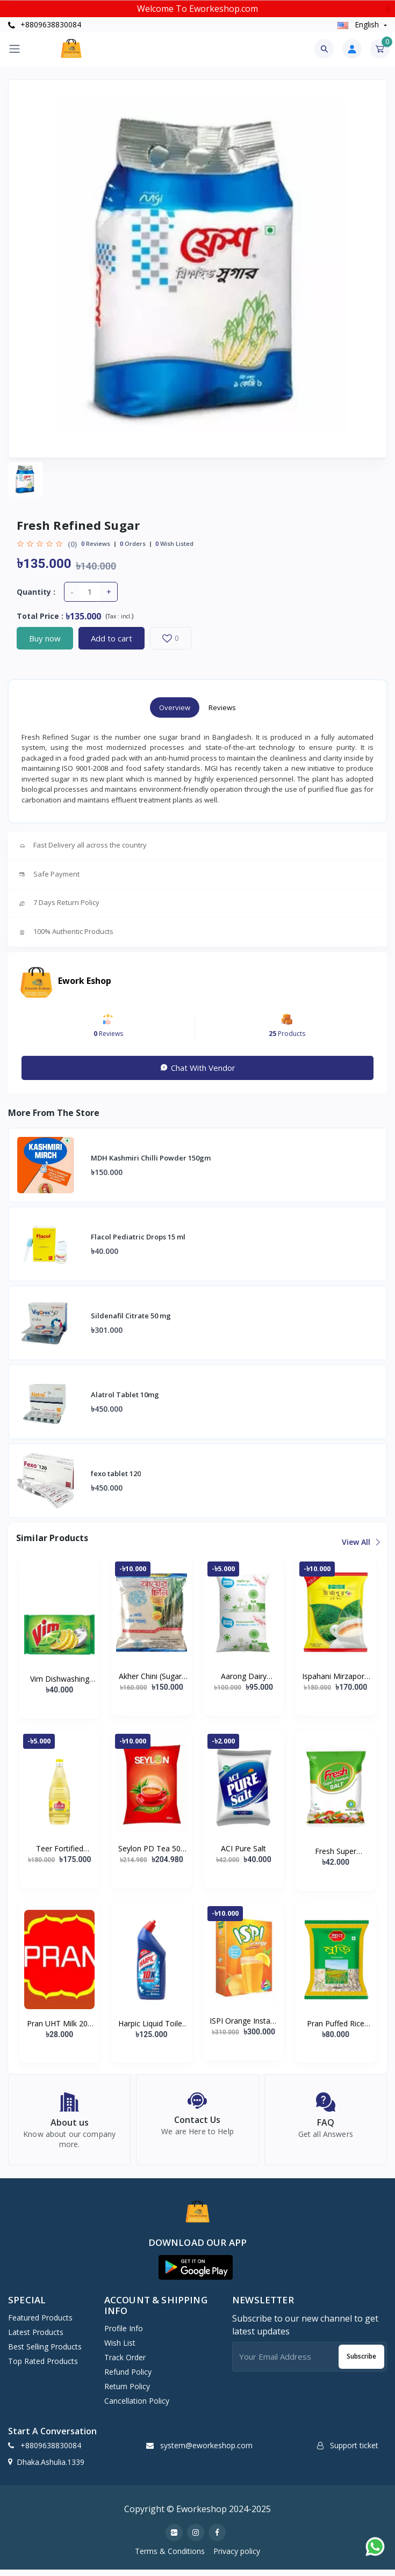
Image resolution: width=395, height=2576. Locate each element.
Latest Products (35, 2338)
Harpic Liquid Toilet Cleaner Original (151, 2023)
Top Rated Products (43, 2367)
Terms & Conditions (170, 2557)
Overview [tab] (174, 707)
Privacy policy (236, 2557)
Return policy (127, 2393)
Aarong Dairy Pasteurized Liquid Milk (243, 1676)
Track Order (125, 2364)
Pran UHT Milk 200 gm (59, 2023)
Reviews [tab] (222, 707)
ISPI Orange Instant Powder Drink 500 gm (243, 2021)
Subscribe (361, 2362)
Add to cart (111, 638)
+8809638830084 (44, 24)
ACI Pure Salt (243, 1848)
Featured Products (40, 2323)
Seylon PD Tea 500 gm (151, 1848)
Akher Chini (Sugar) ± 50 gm (151, 1676)
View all (360, 1542)
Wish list (119, 2349)
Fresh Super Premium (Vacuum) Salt (335, 1851)
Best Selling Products (45, 2352)
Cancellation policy (136, 2407)
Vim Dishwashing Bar (59, 1679)
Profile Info (123, 2335)
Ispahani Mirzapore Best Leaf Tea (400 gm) (335, 1676)
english (359, 24)
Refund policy (128, 2378)
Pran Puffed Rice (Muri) (335, 2023)
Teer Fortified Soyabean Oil (59, 1848)
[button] (196, 2273)
